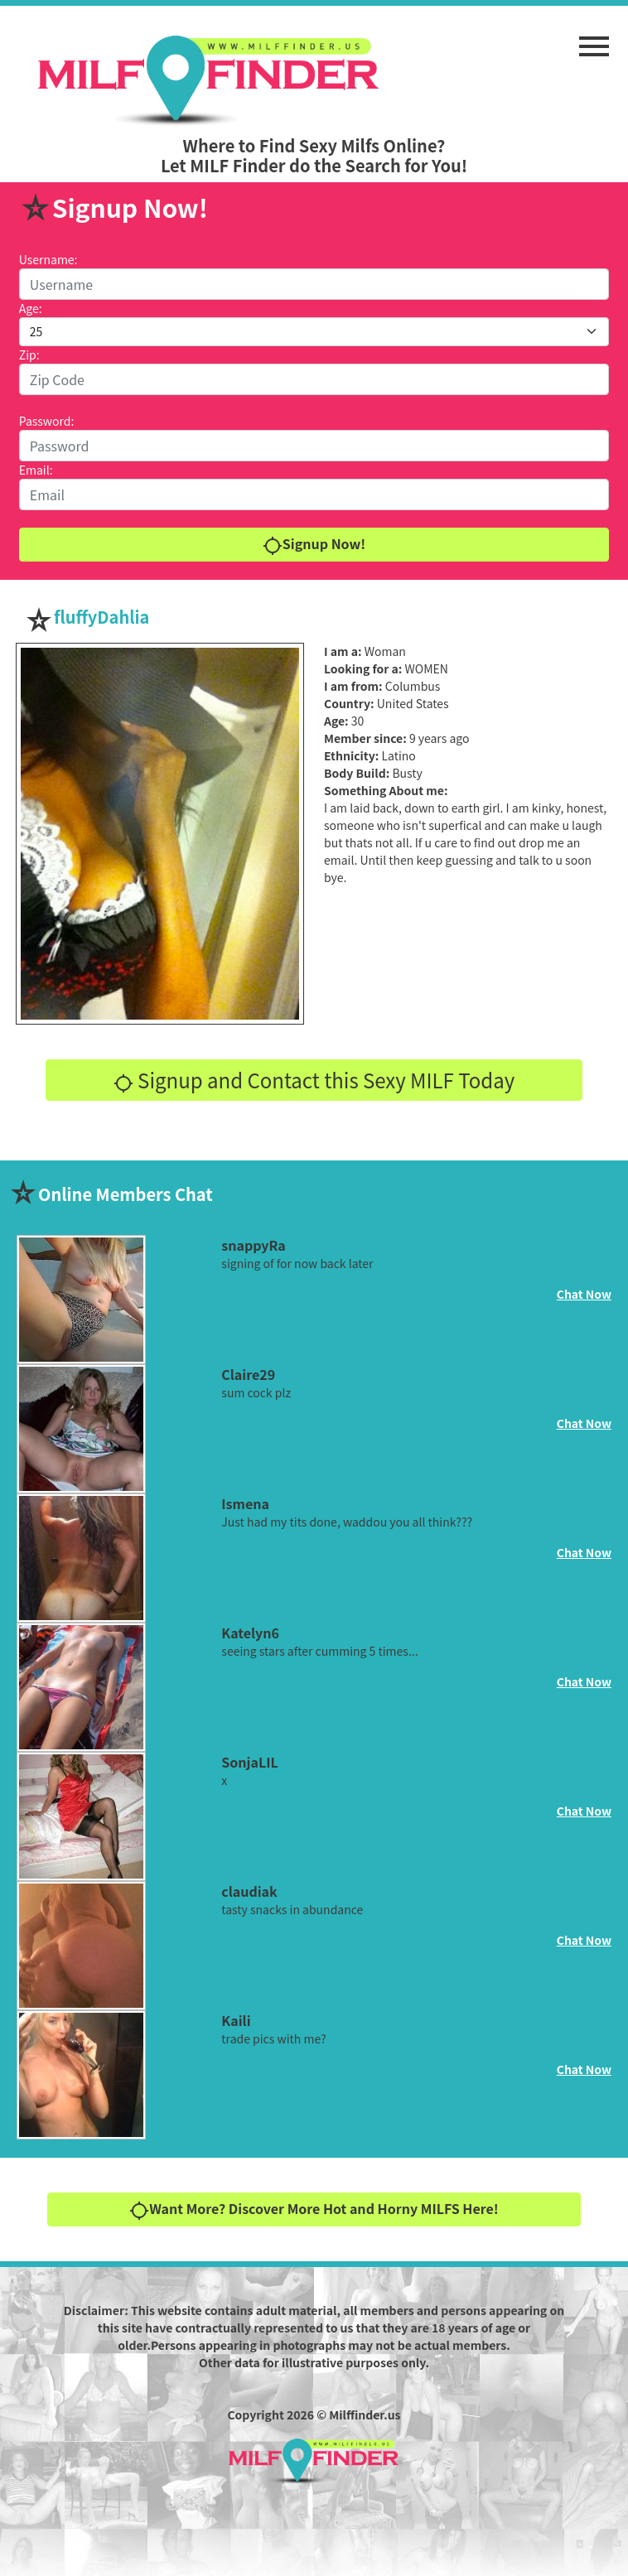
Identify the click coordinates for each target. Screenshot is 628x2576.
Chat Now (584, 1294)
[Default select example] (314, 331)
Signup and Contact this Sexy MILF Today (314, 1079)
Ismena (245, 1503)
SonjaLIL (249, 1762)
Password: (47, 420)
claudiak (249, 1891)
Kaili (235, 2020)
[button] (594, 38)
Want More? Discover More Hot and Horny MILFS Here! (313, 2209)
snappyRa (253, 1245)
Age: (30, 308)
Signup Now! (314, 544)
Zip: (29, 354)
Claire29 (248, 1374)
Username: (48, 259)
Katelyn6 (250, 1633)
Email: (36, 469)
